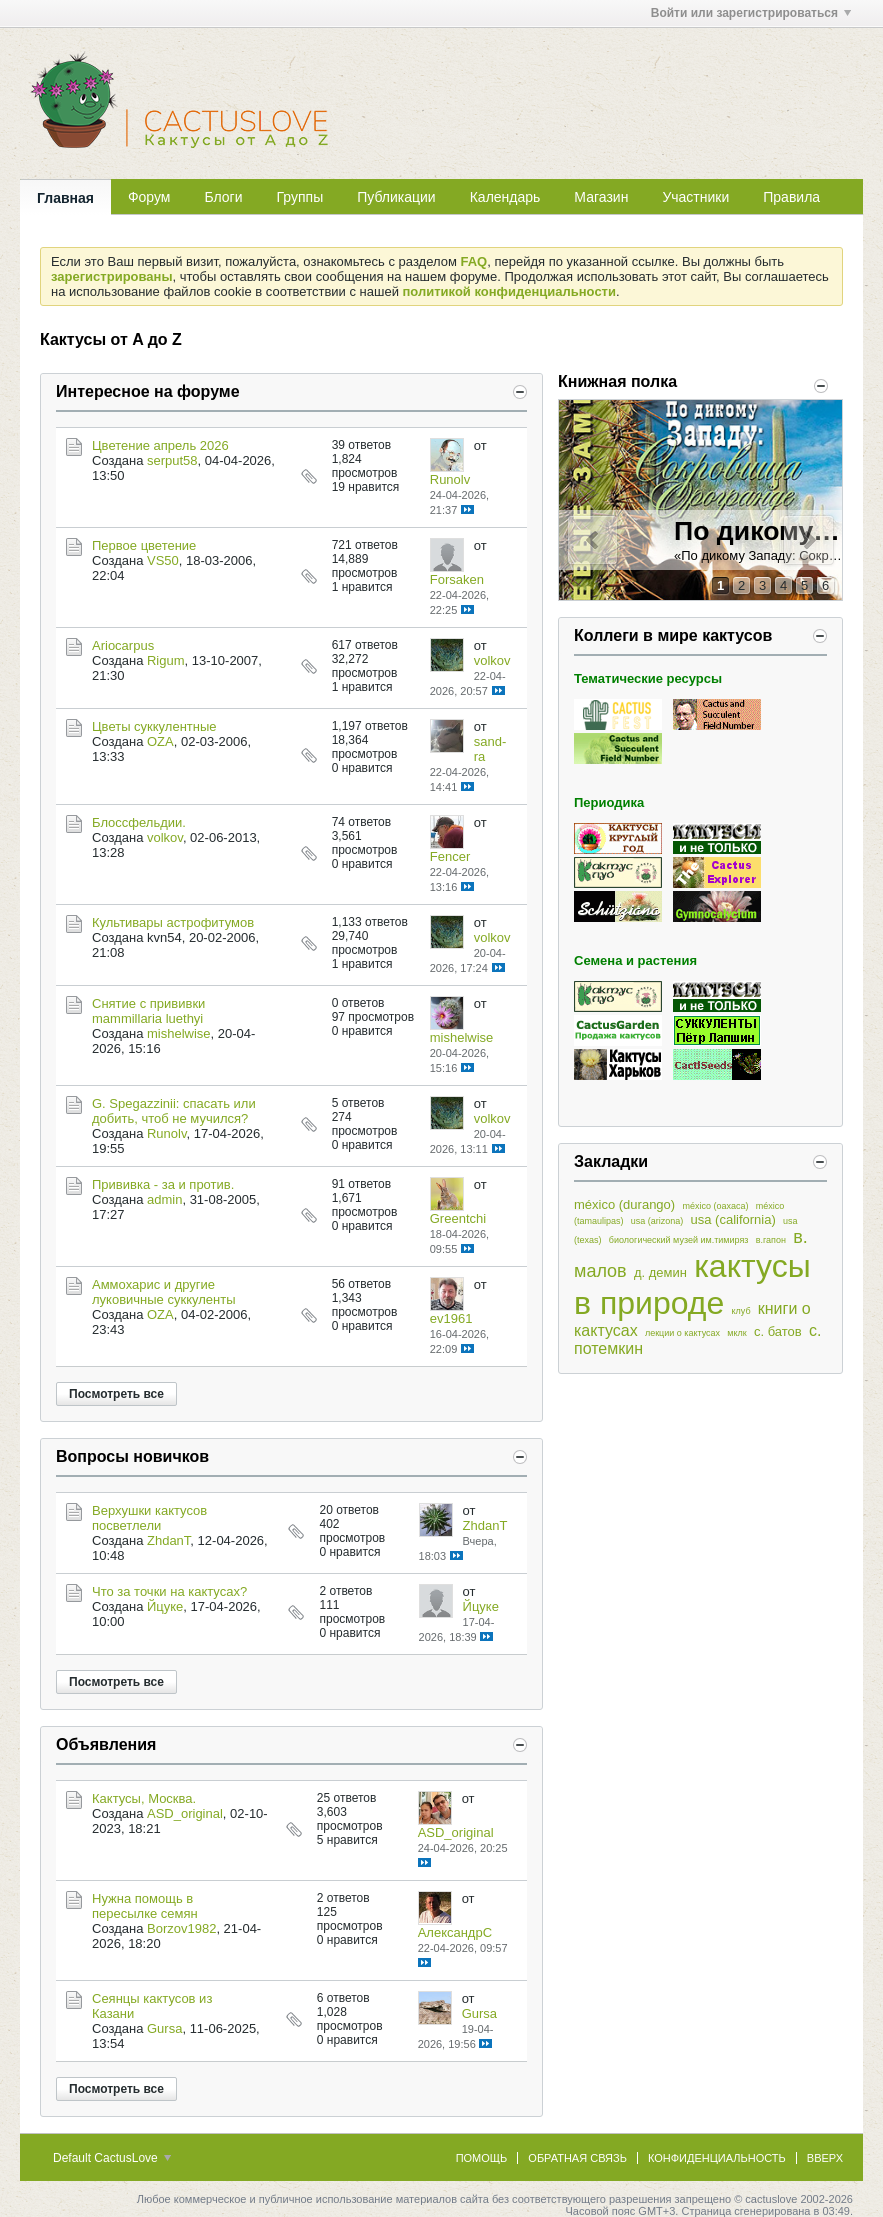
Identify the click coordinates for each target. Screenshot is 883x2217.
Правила (791, 197)
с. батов (778, 1331)
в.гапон (771, 1240)
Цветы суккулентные (154, 726)
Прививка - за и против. (163, 1184)
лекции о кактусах (682, 1333)
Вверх (825, 2158)
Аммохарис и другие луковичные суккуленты (163, 1292)
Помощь (482, 2158)
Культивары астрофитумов (173, 922)
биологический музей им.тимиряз (679, 1240)
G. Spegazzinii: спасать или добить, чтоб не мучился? (174, 1111)
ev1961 (451, 1318)
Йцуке (165, 1606)
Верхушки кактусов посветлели (149, 1518)
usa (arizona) (657, 1221)
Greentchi (458, 1218)
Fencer (450, 856)
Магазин (601, 197)
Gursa (164, 2028)
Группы (300, 197)
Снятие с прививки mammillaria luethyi (148, 1011)
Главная (65, 198)
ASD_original (185, 1813)
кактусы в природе (692, 1284)
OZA (160, 741)
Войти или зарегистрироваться (751, 13)
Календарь (505, 197)
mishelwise (179, 1033)
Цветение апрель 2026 (160, 445)
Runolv (450, 479)
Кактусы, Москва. (144, 1798)
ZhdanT (168, 1540)
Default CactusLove (112, 2158)
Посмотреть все (116, 1394)
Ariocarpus (123, 645)
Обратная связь (577, 2158)
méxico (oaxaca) (715, 1206)
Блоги (223, 197)
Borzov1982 (181, 1928)
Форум (149, 197)
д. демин (660, 1272)
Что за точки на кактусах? (169, 1591)
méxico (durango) (624, 1204)
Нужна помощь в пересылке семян (145, 1906)
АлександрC (455, 1932)
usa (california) (733, 1219)
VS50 (163, 560)
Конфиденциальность (717, 2158)
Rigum (166, 660)
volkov (492, 660)
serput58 (172, 460)
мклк (736, 1333)
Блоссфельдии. (139, 822)
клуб (740, 1311)
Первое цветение (144, 545)
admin (164, 1199)
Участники (695, 197)
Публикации (396, 197)
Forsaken (457, 579)
